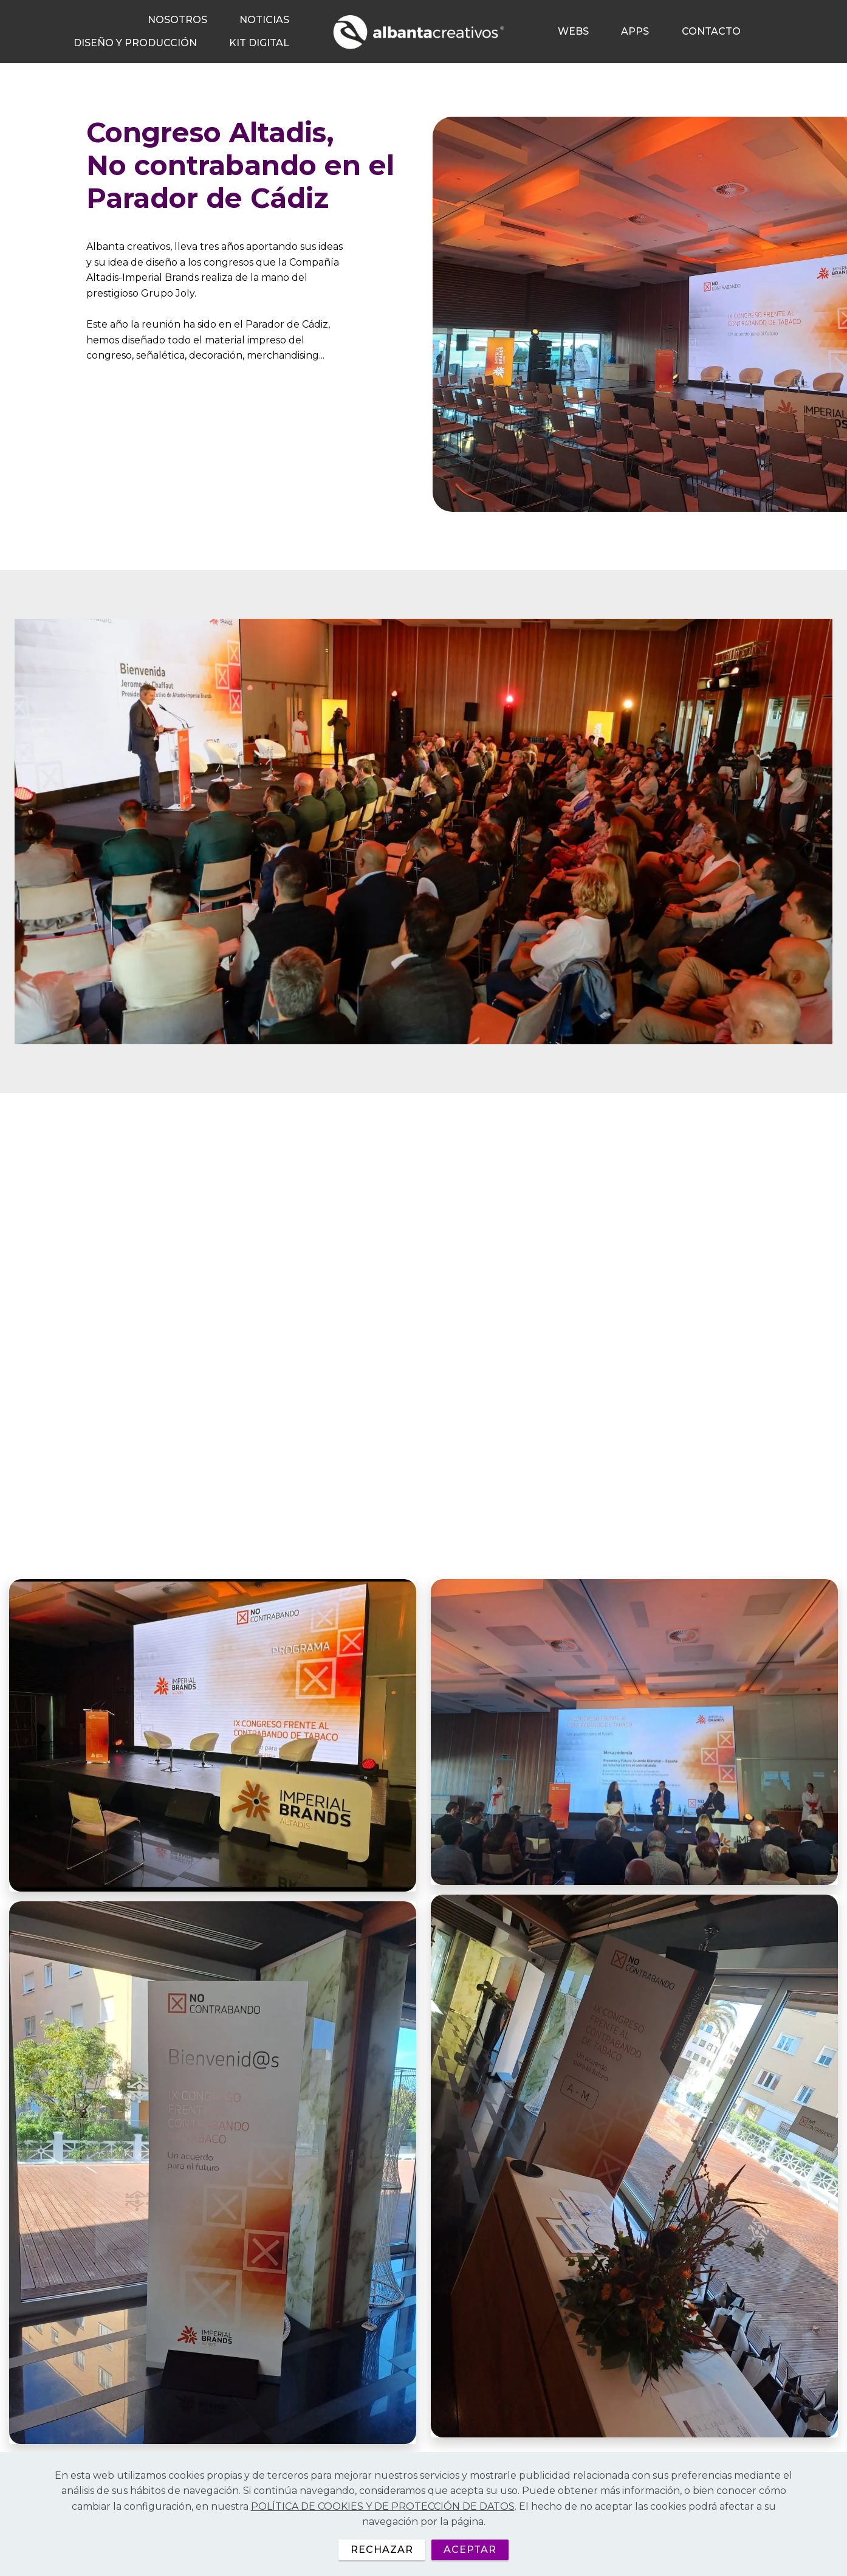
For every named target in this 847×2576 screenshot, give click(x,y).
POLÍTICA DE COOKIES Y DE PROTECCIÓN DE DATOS (383, 2527)
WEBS (573, 31)
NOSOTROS (177, 20)
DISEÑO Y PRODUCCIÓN (135, 43)
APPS (635, 31)
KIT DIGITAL (259, 43)
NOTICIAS (264, 20)
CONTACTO (711, 31)
